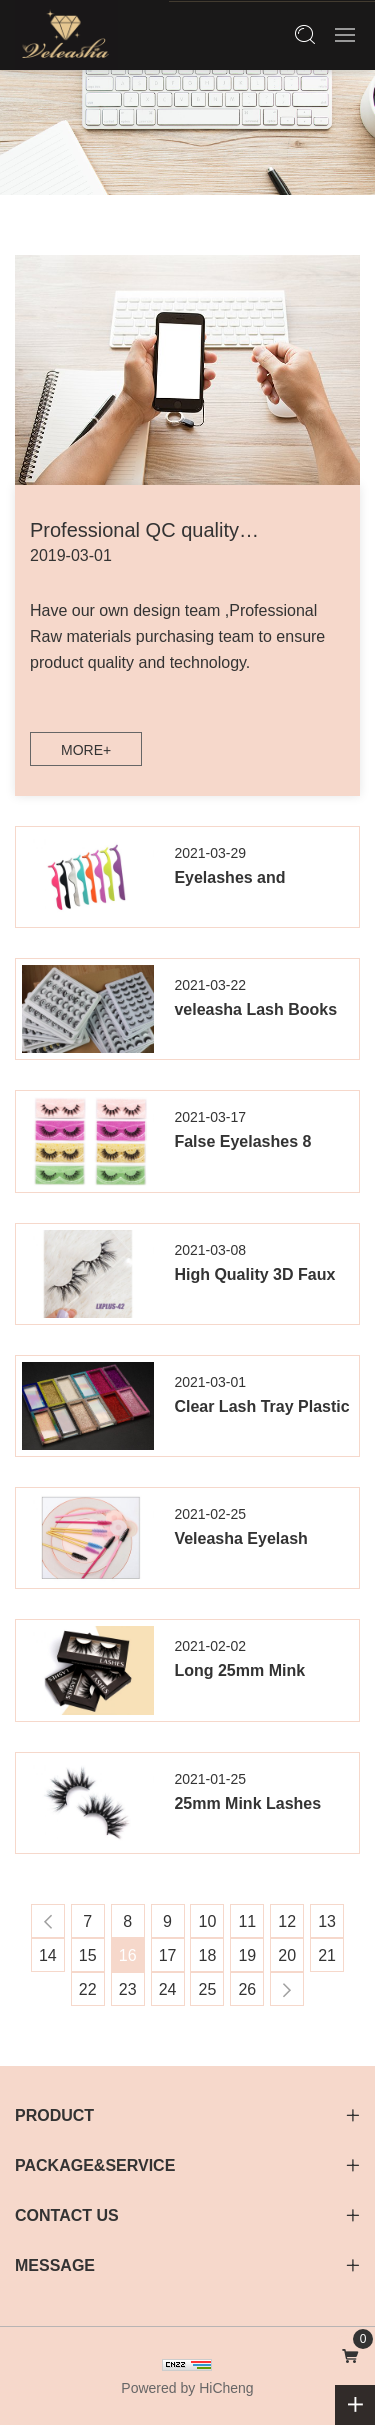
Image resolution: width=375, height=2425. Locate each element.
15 (88, 1955)
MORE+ (86, 750)
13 (327, 1921)
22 (88, 1989)
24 (168, 1989)
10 (208, 1921)
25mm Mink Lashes (247, 1803)
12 (287, 1921)
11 (247, 1921)
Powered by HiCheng (187, 2388)
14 (48, 1955)
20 (287, 1955)
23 (128, 1989)
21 (327, 1955)
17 (168, 1955)
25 (208, 1989)
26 (247, 1989)
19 (247, 1955)
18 (208, 1955)
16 (128, 1955)
